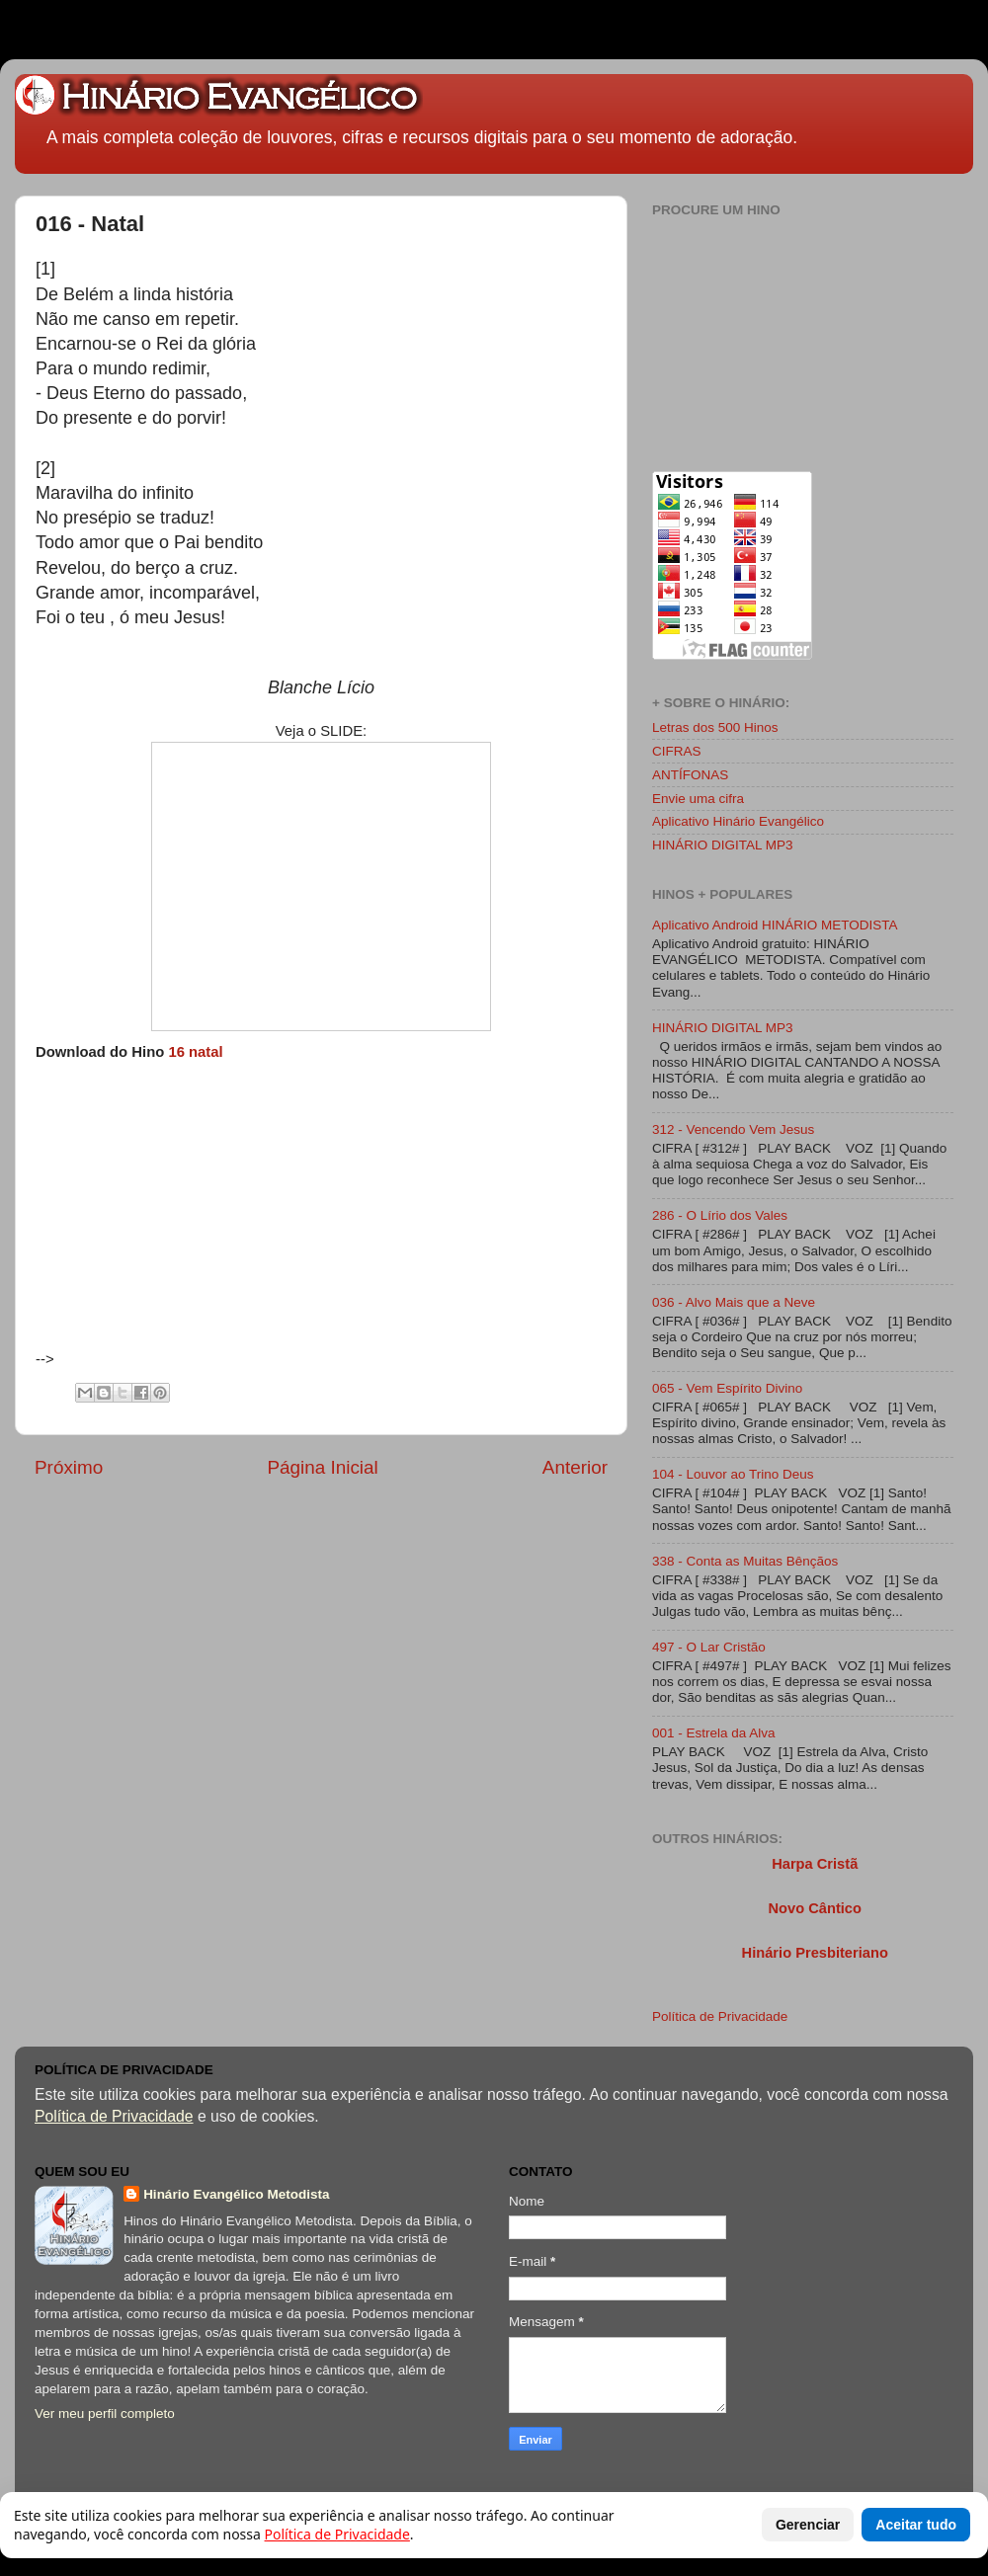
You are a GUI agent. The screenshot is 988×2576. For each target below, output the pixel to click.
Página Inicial (322, 1467)
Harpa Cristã (815, 1864)
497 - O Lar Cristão (709, 1647)
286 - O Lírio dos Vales (719, 1215)
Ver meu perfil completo (105, 2413)
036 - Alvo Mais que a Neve (733, 1302)
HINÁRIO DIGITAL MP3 (722, 845)
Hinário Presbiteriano (815, 1953)
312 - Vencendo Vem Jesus (733, 1129)
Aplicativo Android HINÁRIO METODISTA (775, 925)
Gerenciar (808, 2525)
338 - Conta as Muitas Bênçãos (745, 1561)
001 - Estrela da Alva (714, 1733)
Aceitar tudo (915, 2525)
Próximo (69, 1467)
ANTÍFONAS (690, 774)
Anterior (575, 1467)
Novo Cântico (814, 1908)
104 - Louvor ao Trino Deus (733, 1474)
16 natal (195, 1052)
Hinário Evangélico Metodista (236, 2194)
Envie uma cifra (698, 798)
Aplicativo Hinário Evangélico (738, 821)
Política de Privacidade (719, 2016)
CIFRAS (676, 751)
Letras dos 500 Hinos (715, 727)
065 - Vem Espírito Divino (727, 1388)
